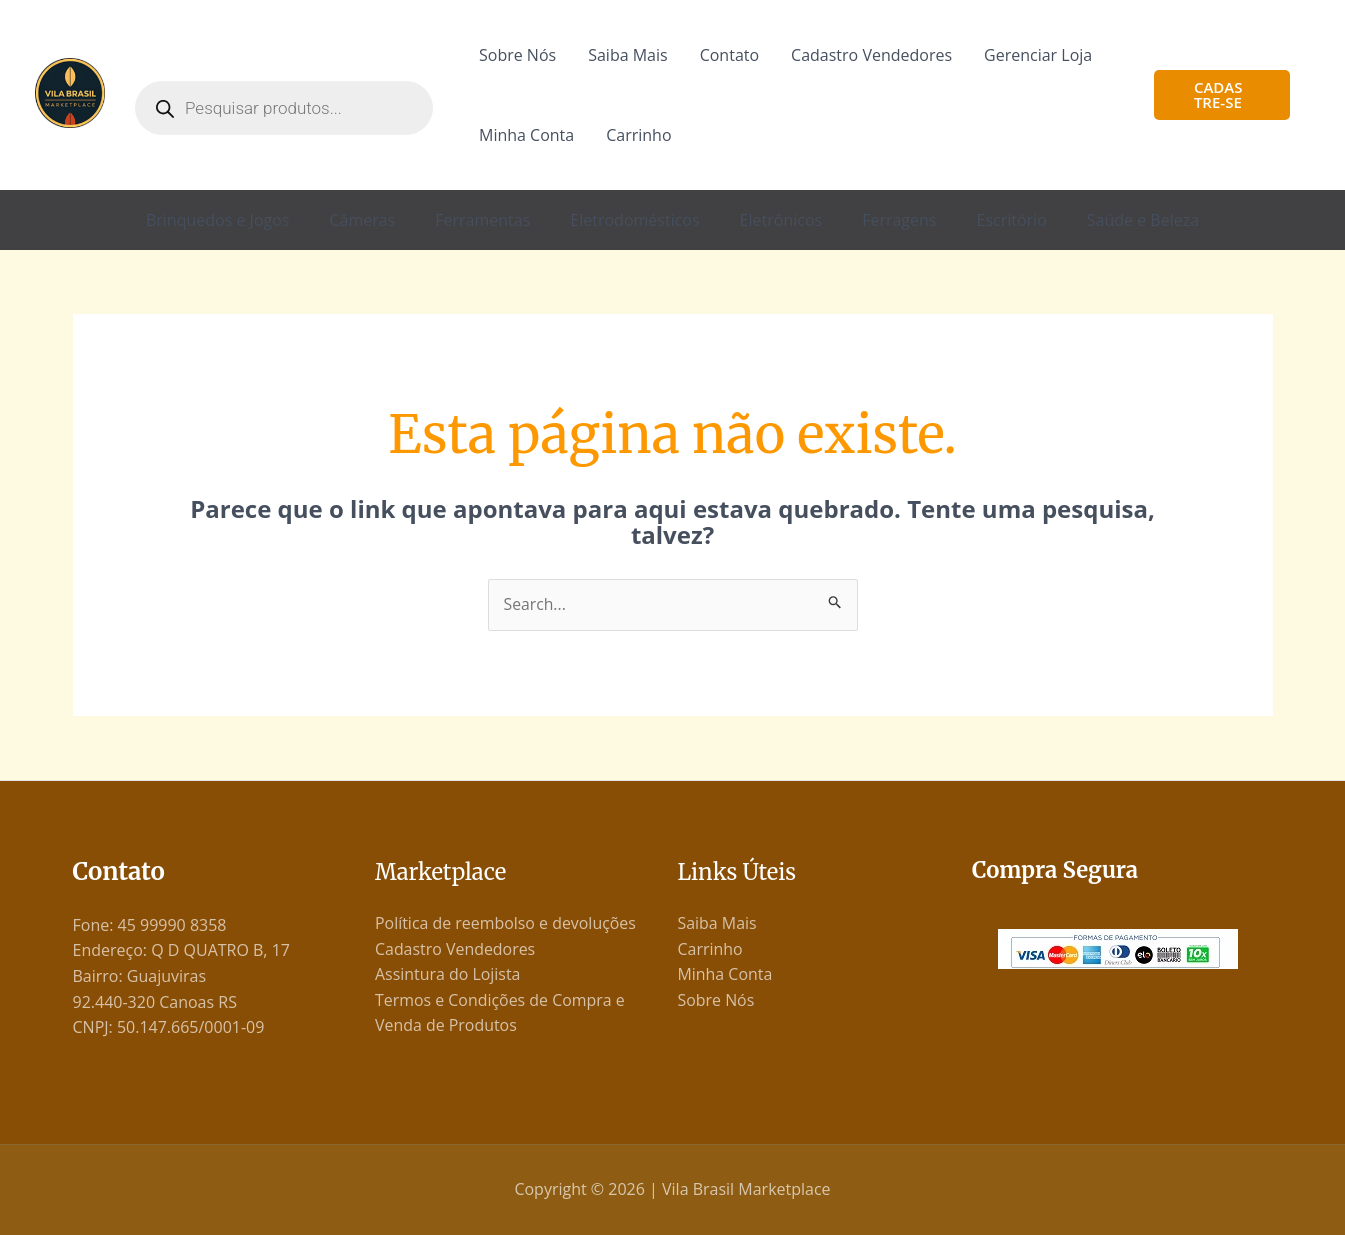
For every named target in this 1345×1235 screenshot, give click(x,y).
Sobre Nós (517, 55)
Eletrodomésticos (634, 220)
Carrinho (638, 135)
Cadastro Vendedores (871, 55)
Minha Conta (526, 135)
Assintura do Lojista (448, 975)
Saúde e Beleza (1143, 220)
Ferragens (899, 220)
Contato (729, 55)
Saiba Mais (627, 55)
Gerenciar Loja (1038, 55)
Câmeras (362, 220)
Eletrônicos (781, 220)
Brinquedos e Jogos (218, 220)
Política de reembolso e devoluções (506, 923)
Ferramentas (482, 220)
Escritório (1011, 220)
